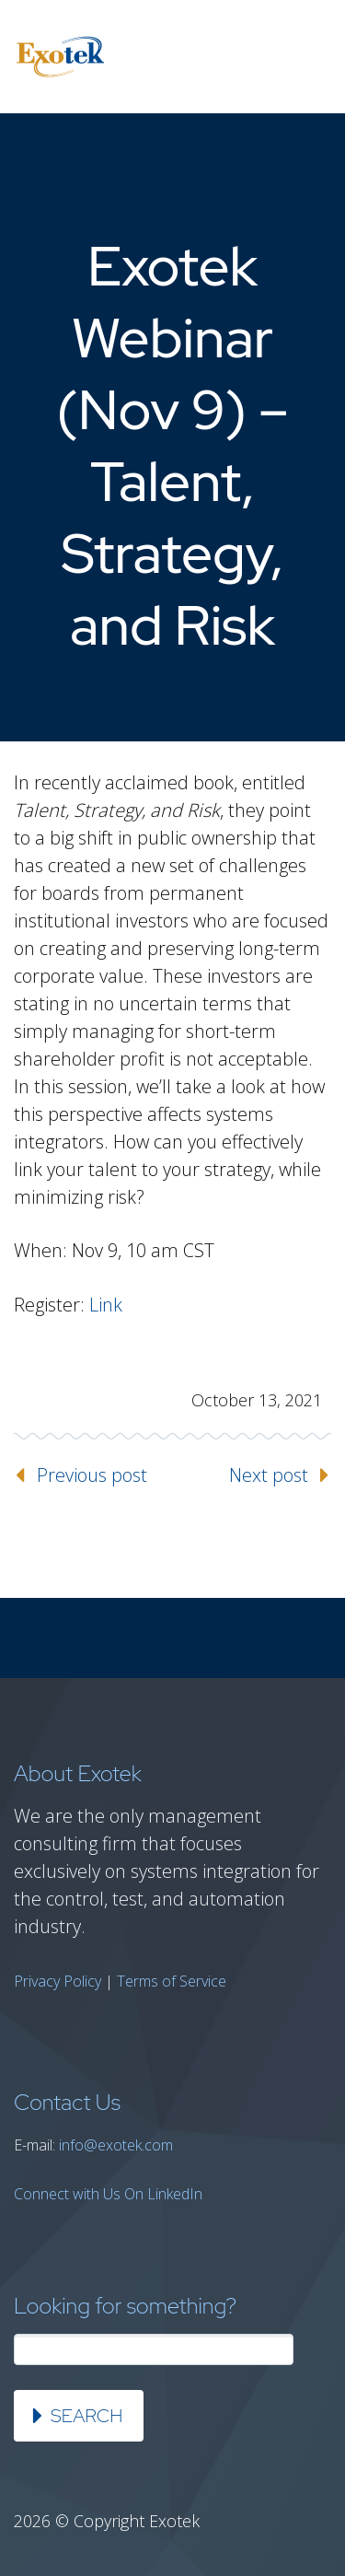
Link (105, 1304)
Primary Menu (308, 57)
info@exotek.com (116, 2145)
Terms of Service (171, 1981)
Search (86, 2416)
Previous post (92, 1475)
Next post (268, 1475)
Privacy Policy (57, 1981)
